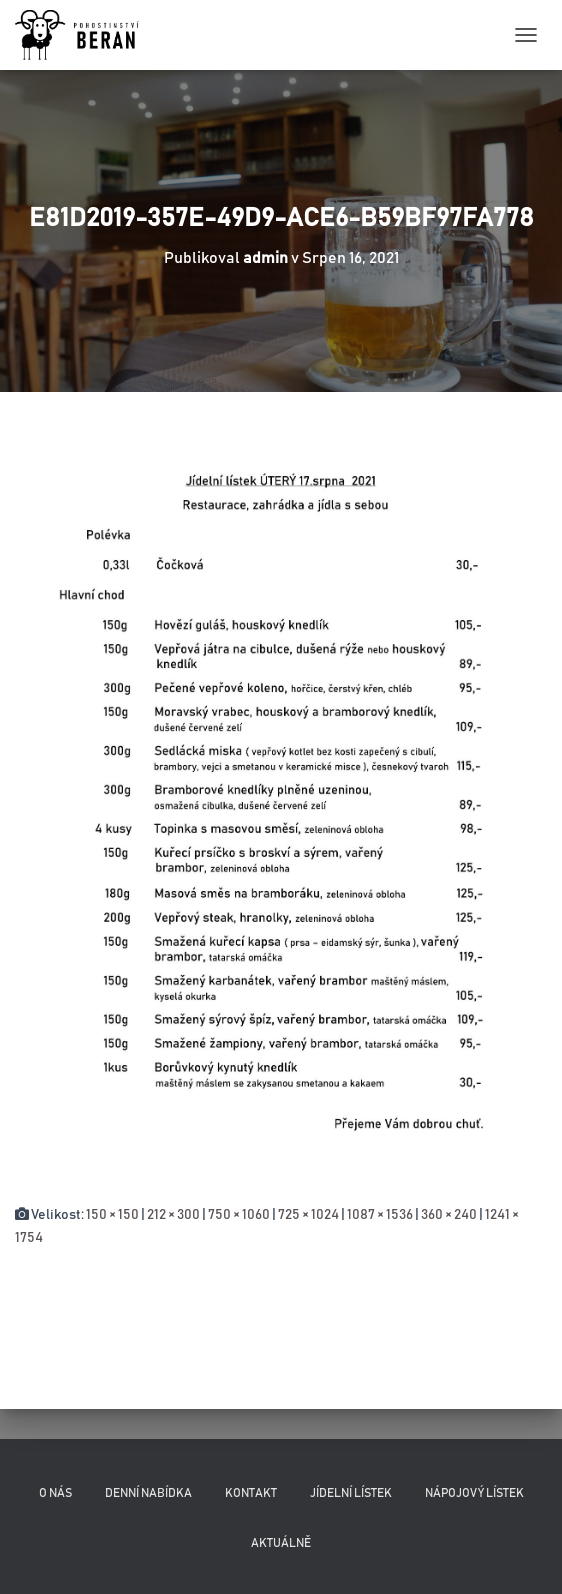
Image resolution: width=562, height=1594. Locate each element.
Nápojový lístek (474, 1493)
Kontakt (251, 1493)
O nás (55, 1493)
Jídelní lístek (351, 1493)
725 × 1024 (308, 1215)
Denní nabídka (148, 1493)
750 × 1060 (239, 1215)
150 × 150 (112, 1215)
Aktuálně (281, 1543)
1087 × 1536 (380, 1215)
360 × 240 (449, 1215)
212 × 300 (173, 1215)
